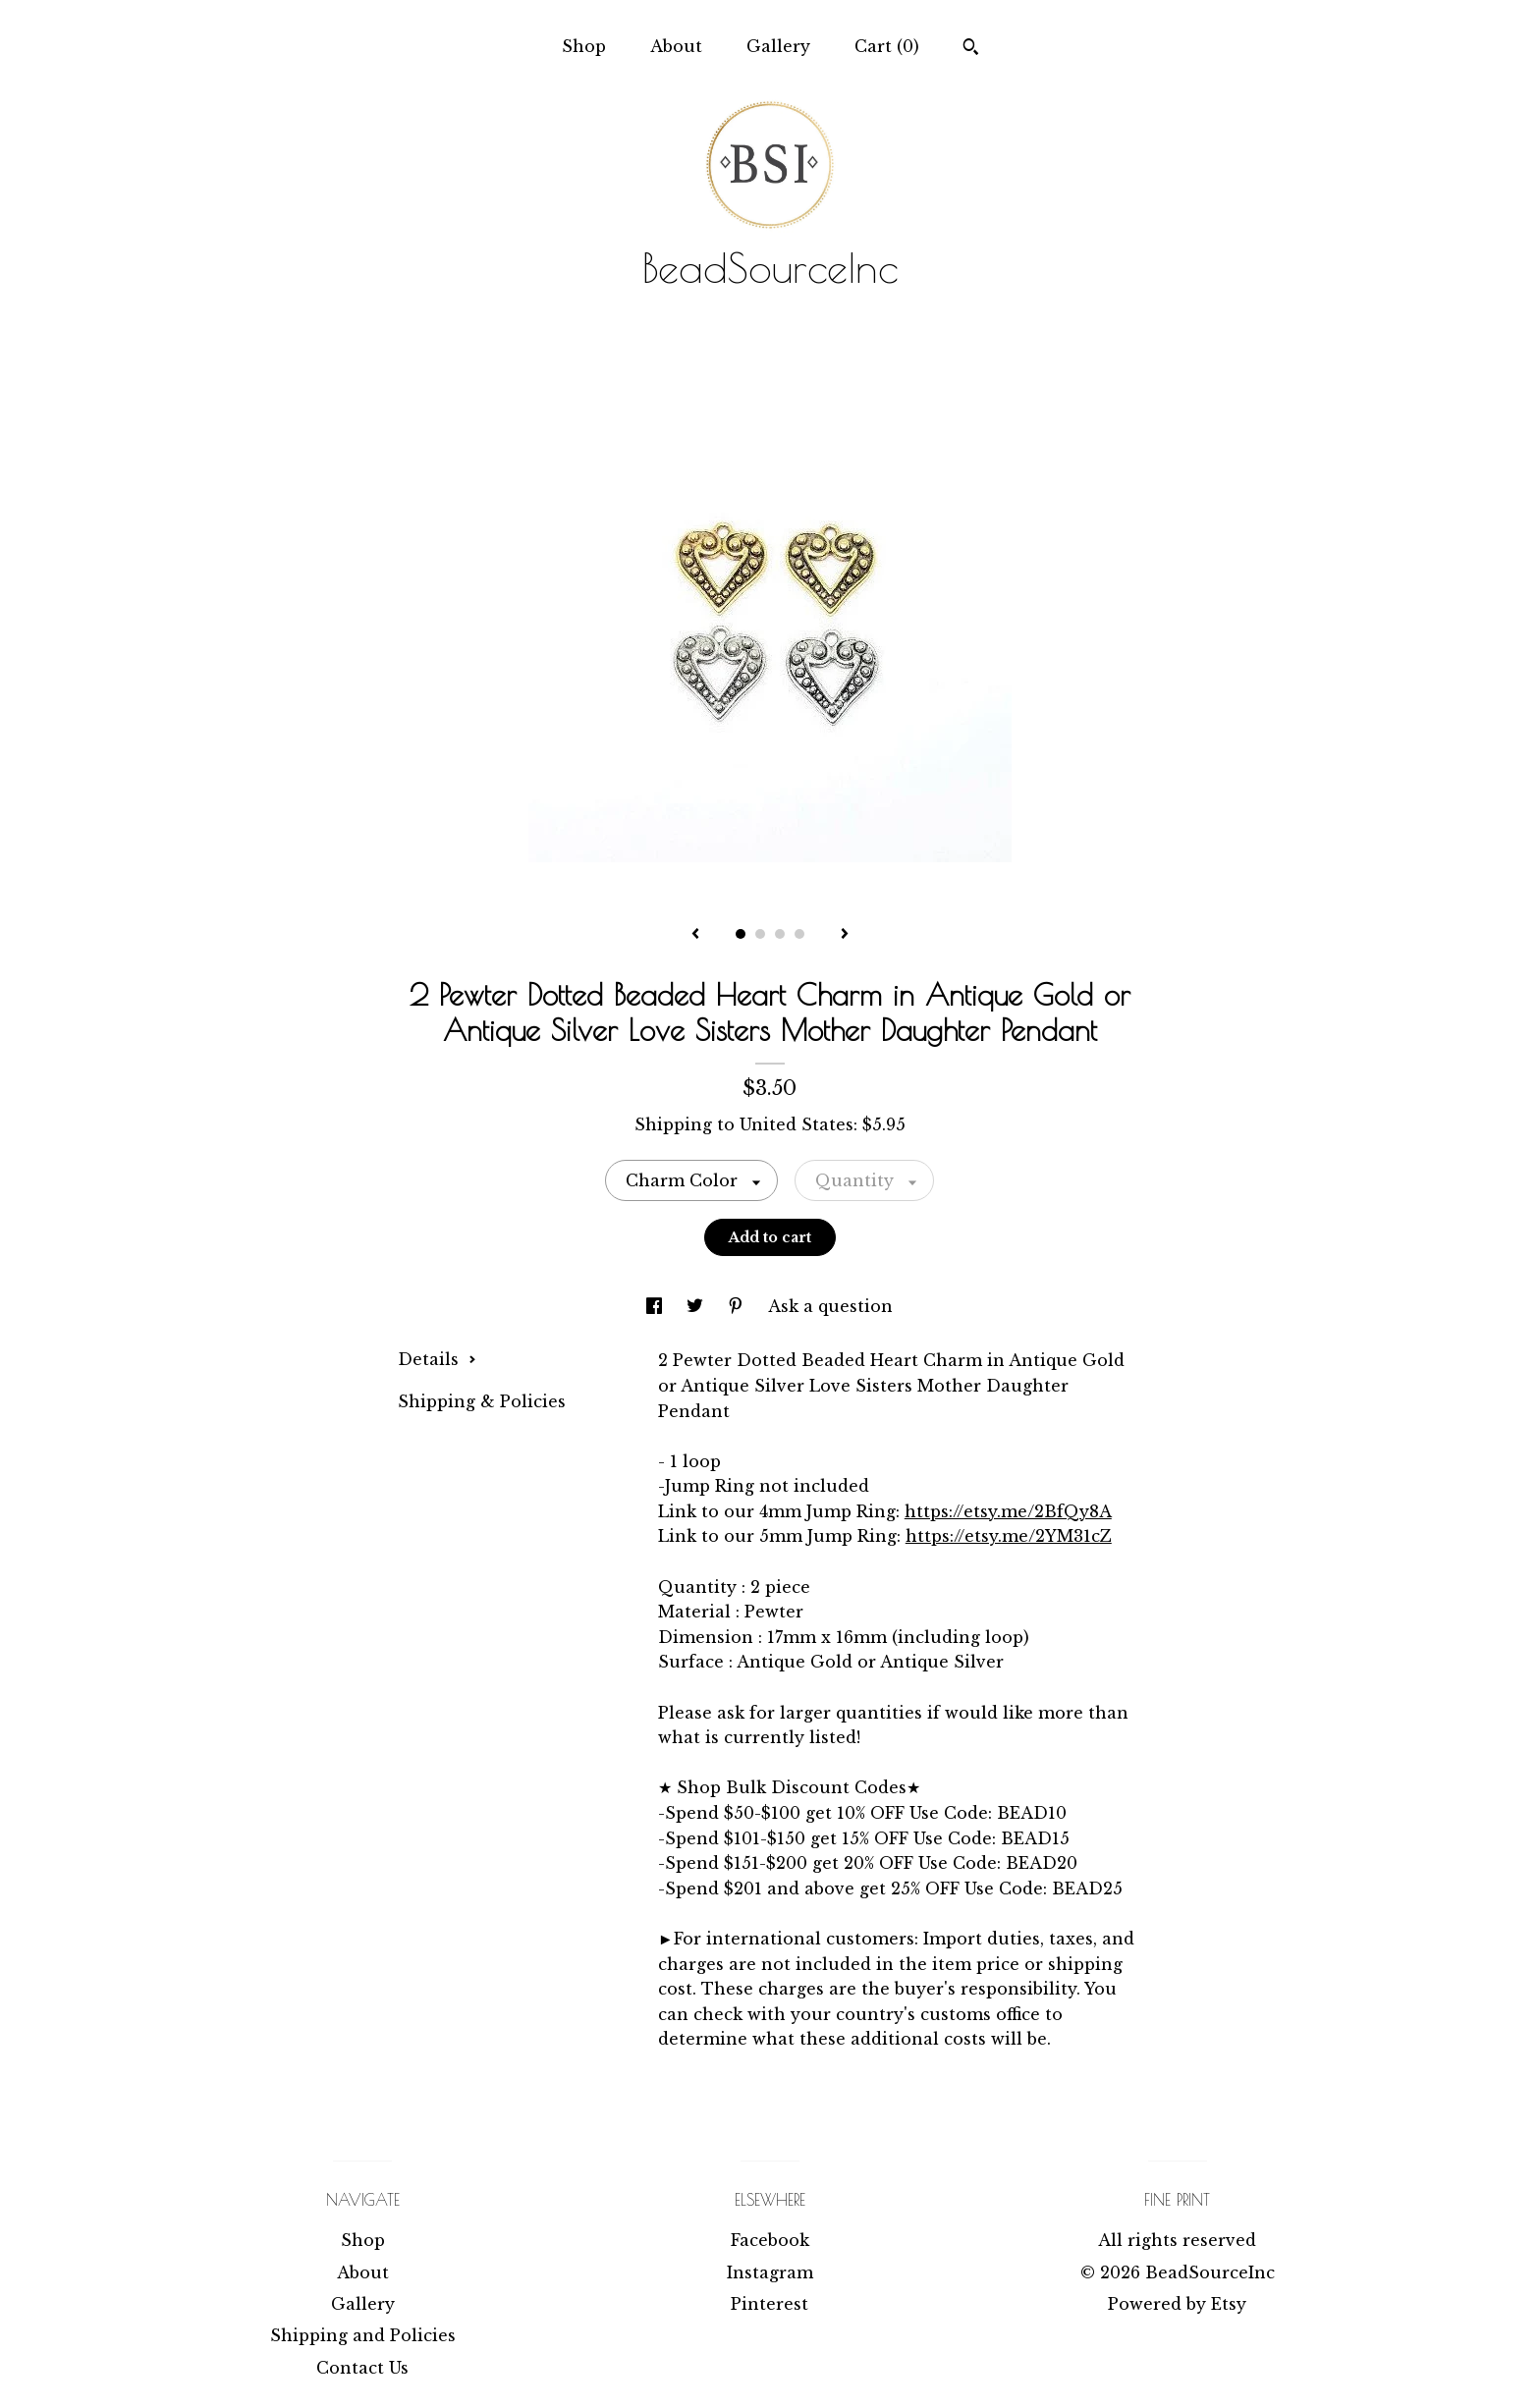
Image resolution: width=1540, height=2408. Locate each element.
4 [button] (799, 934)
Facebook (770, 2240)
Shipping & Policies (482, 1401)
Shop (584, 46)
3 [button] (780, 934)
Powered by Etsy (1177, 2304)
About (676, 46)
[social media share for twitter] (697, 1306)
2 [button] (760, 934)
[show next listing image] (845, 935)
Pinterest (769, 2304)
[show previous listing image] (695, 935)
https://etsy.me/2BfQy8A (1008, 1511)
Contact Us (362, 2368)
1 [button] (740, 934)
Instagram (770, 2272)
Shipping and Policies (363, 2335)
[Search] (970, 49)
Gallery (778, 46)
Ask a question (830, 1306)
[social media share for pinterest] (738, 1306)
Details (437, 1359)
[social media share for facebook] (656, 1306)
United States (796, 1124)
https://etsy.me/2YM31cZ (1009, 1536)
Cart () (886, 46)
